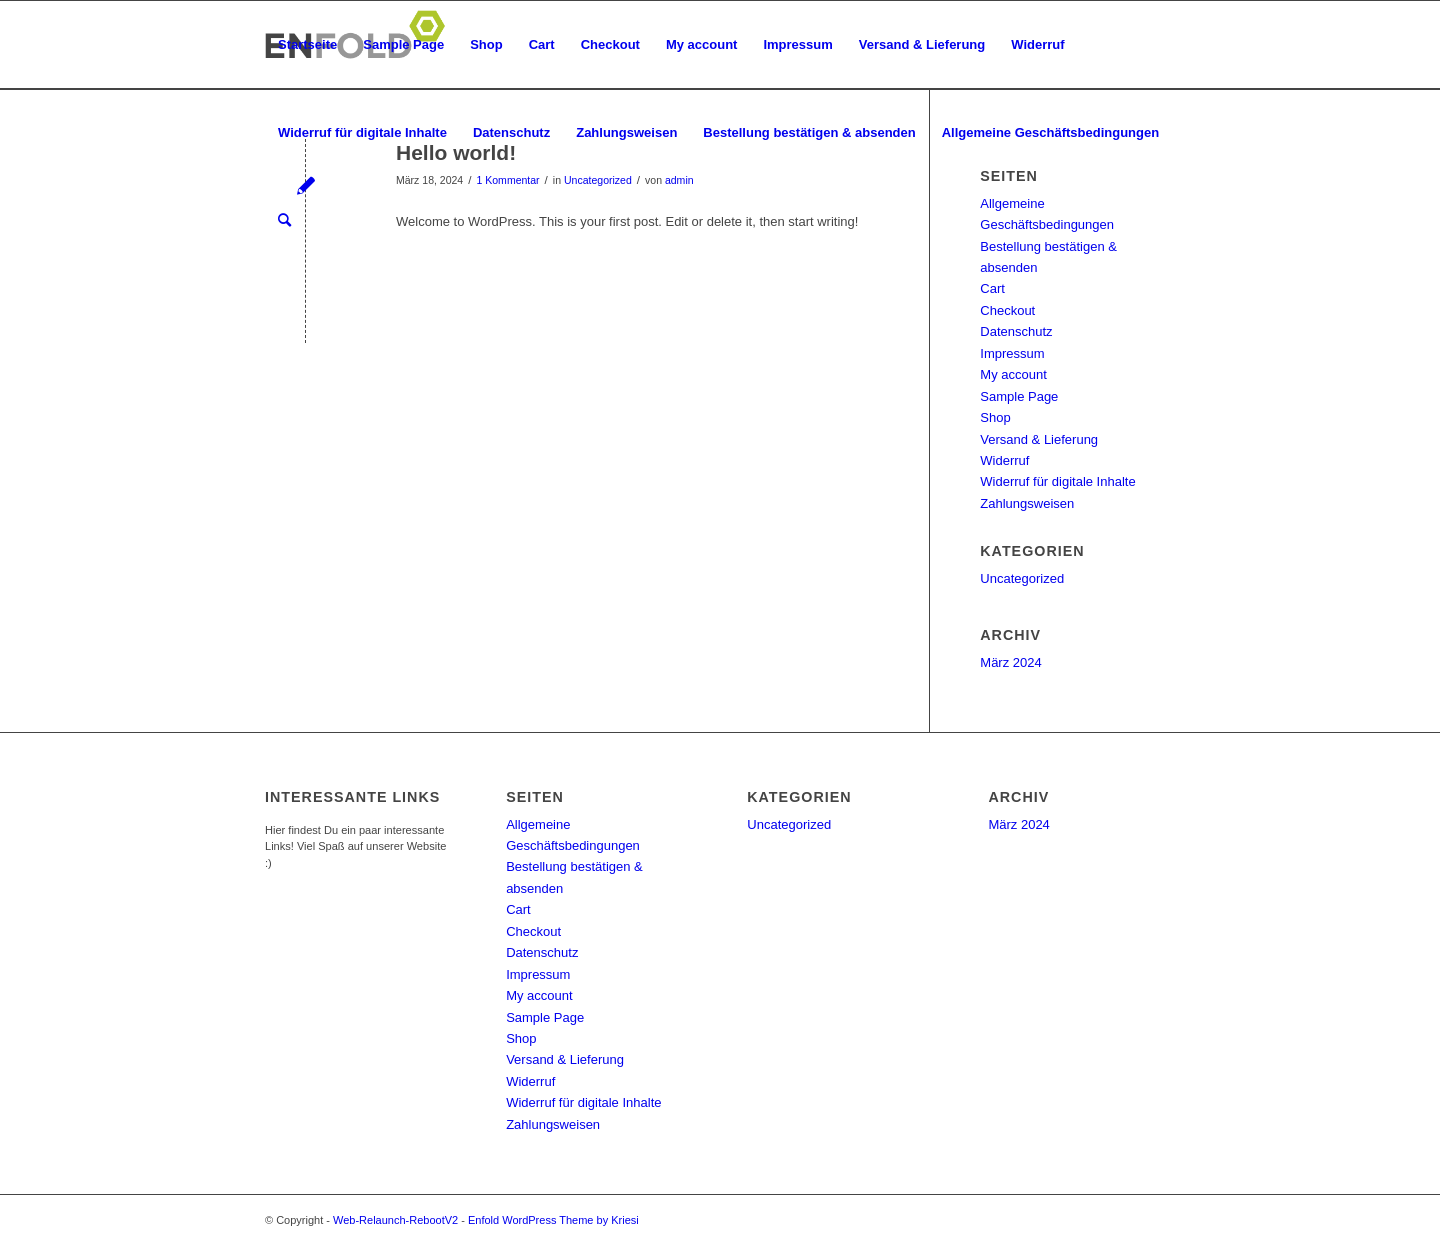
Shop (486, 44)
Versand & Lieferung (922, 44)
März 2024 (1010, 662)
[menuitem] (284, 221)
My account (702, 44)
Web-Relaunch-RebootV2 (395, 1220)
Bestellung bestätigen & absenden (809, 132)
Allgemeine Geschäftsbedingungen (1050, 132)
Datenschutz (511, 132)
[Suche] (284, 221)
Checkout (610, 44)
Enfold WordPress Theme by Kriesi (553, 1220)
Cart (542, 44)
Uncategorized (1022, 578)
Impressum (797, 44)
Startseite (307, 44)
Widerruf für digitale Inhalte (362, 132)
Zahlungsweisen (626, 132)
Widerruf (1037, 44)
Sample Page (403, 44)
